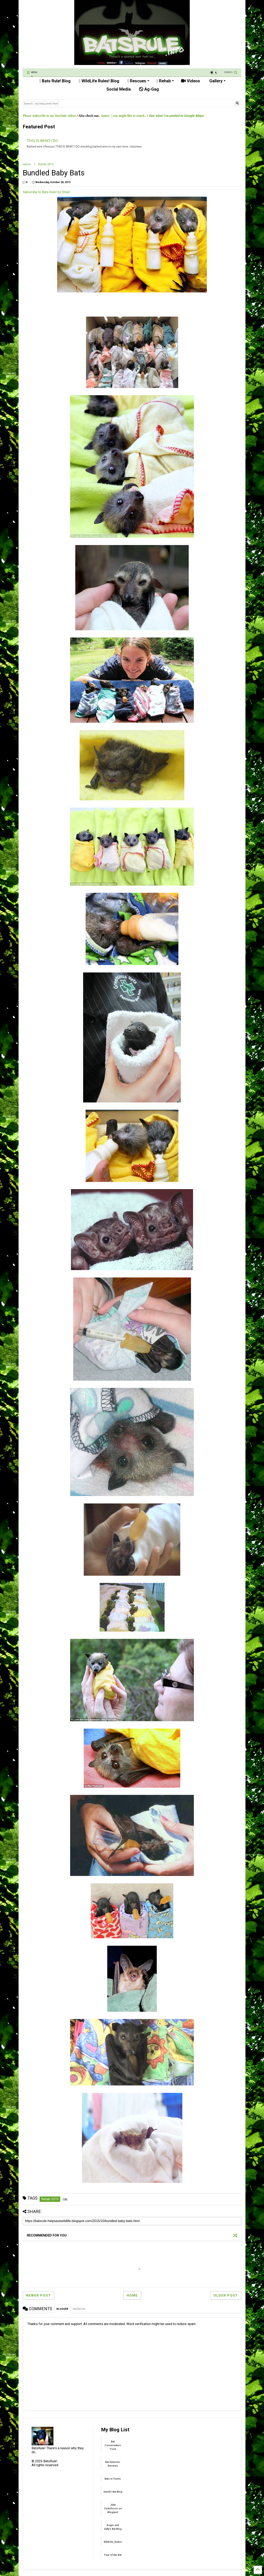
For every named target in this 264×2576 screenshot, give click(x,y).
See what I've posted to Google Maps (176, 116)
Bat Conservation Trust (113, 2445)
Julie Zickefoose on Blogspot (113, 2508)
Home (27, 164)
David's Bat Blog (113, 2491)
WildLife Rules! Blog (99, 80)
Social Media (118, 89)
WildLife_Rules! (113, 2542)
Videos (190, 80)
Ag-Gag (149, 89)
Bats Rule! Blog (55, 80)
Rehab (165, 80)
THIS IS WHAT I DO (42, 140)
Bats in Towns (113, 2478)
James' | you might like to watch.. (123, 115)
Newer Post (38, 2295)
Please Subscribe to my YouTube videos (49, 115)
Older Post (225, 2295)
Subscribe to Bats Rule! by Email (46, 192)
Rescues (138, 80)
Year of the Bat (112, 2555)
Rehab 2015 (46, 164)
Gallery (217, 80)
